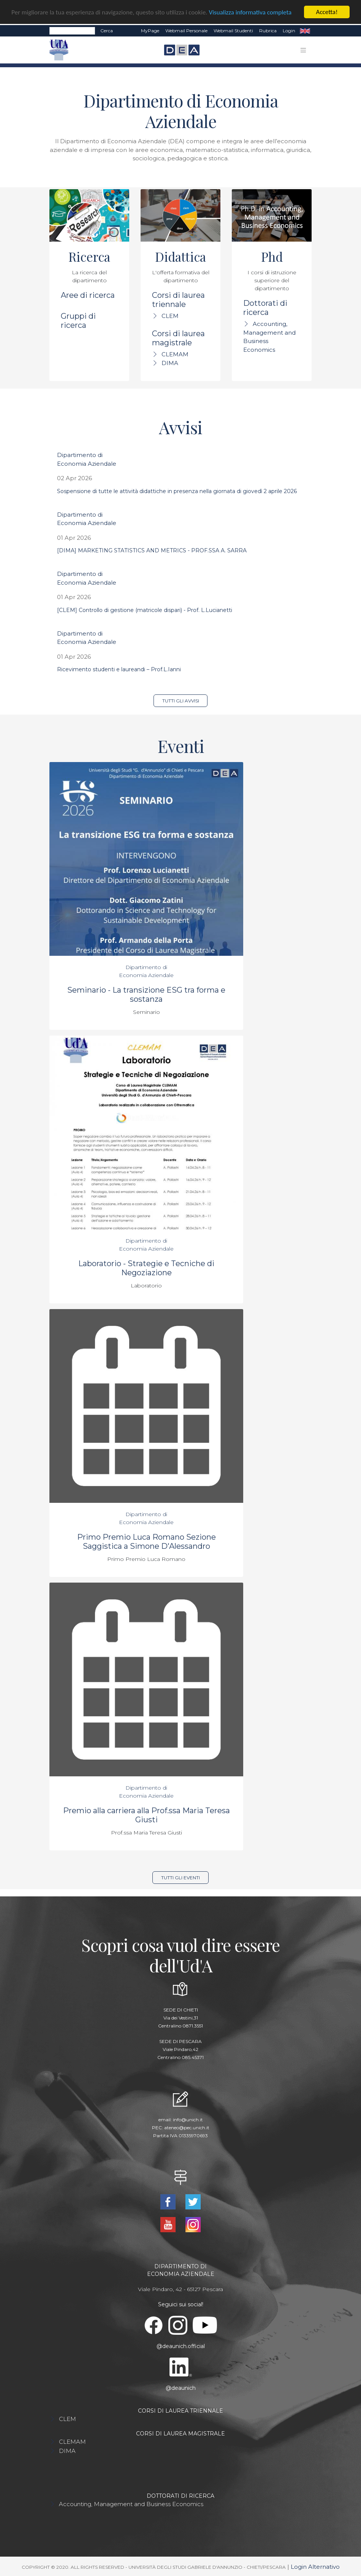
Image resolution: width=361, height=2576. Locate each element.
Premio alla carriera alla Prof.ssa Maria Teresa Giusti (146, 1815)
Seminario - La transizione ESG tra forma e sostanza (146, 994)
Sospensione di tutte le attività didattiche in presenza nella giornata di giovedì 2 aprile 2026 (177, 491)
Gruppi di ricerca (78, 321)
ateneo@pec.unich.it (186, 2127)
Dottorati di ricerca (265, 308)
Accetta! (327, 12)
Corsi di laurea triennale (178, 300)
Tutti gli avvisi (180, 701)
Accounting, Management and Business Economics (131, 2504)
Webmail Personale (186, 30)
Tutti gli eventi (180, 1877)
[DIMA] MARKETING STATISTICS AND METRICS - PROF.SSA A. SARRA (152, 550)
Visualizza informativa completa (250, 12)
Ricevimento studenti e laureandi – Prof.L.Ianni (119, 669)
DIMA (170, 363)
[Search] (72, 31)
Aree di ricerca (88, 295)
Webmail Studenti (233, 30)
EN (305, 31)
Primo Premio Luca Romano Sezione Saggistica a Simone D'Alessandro (146, 1541)
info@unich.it (188, 2119)
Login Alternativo (315, 2566)
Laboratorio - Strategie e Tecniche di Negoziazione (146, 1268)
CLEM (170, 315)
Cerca (106, 30)
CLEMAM (175, 354)
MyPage (150, 30)
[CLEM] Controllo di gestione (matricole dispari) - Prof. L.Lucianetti (144, 610)
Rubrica (268, 30)
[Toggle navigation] (303, 50)
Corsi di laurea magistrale (178, 338)
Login (289, 30)
